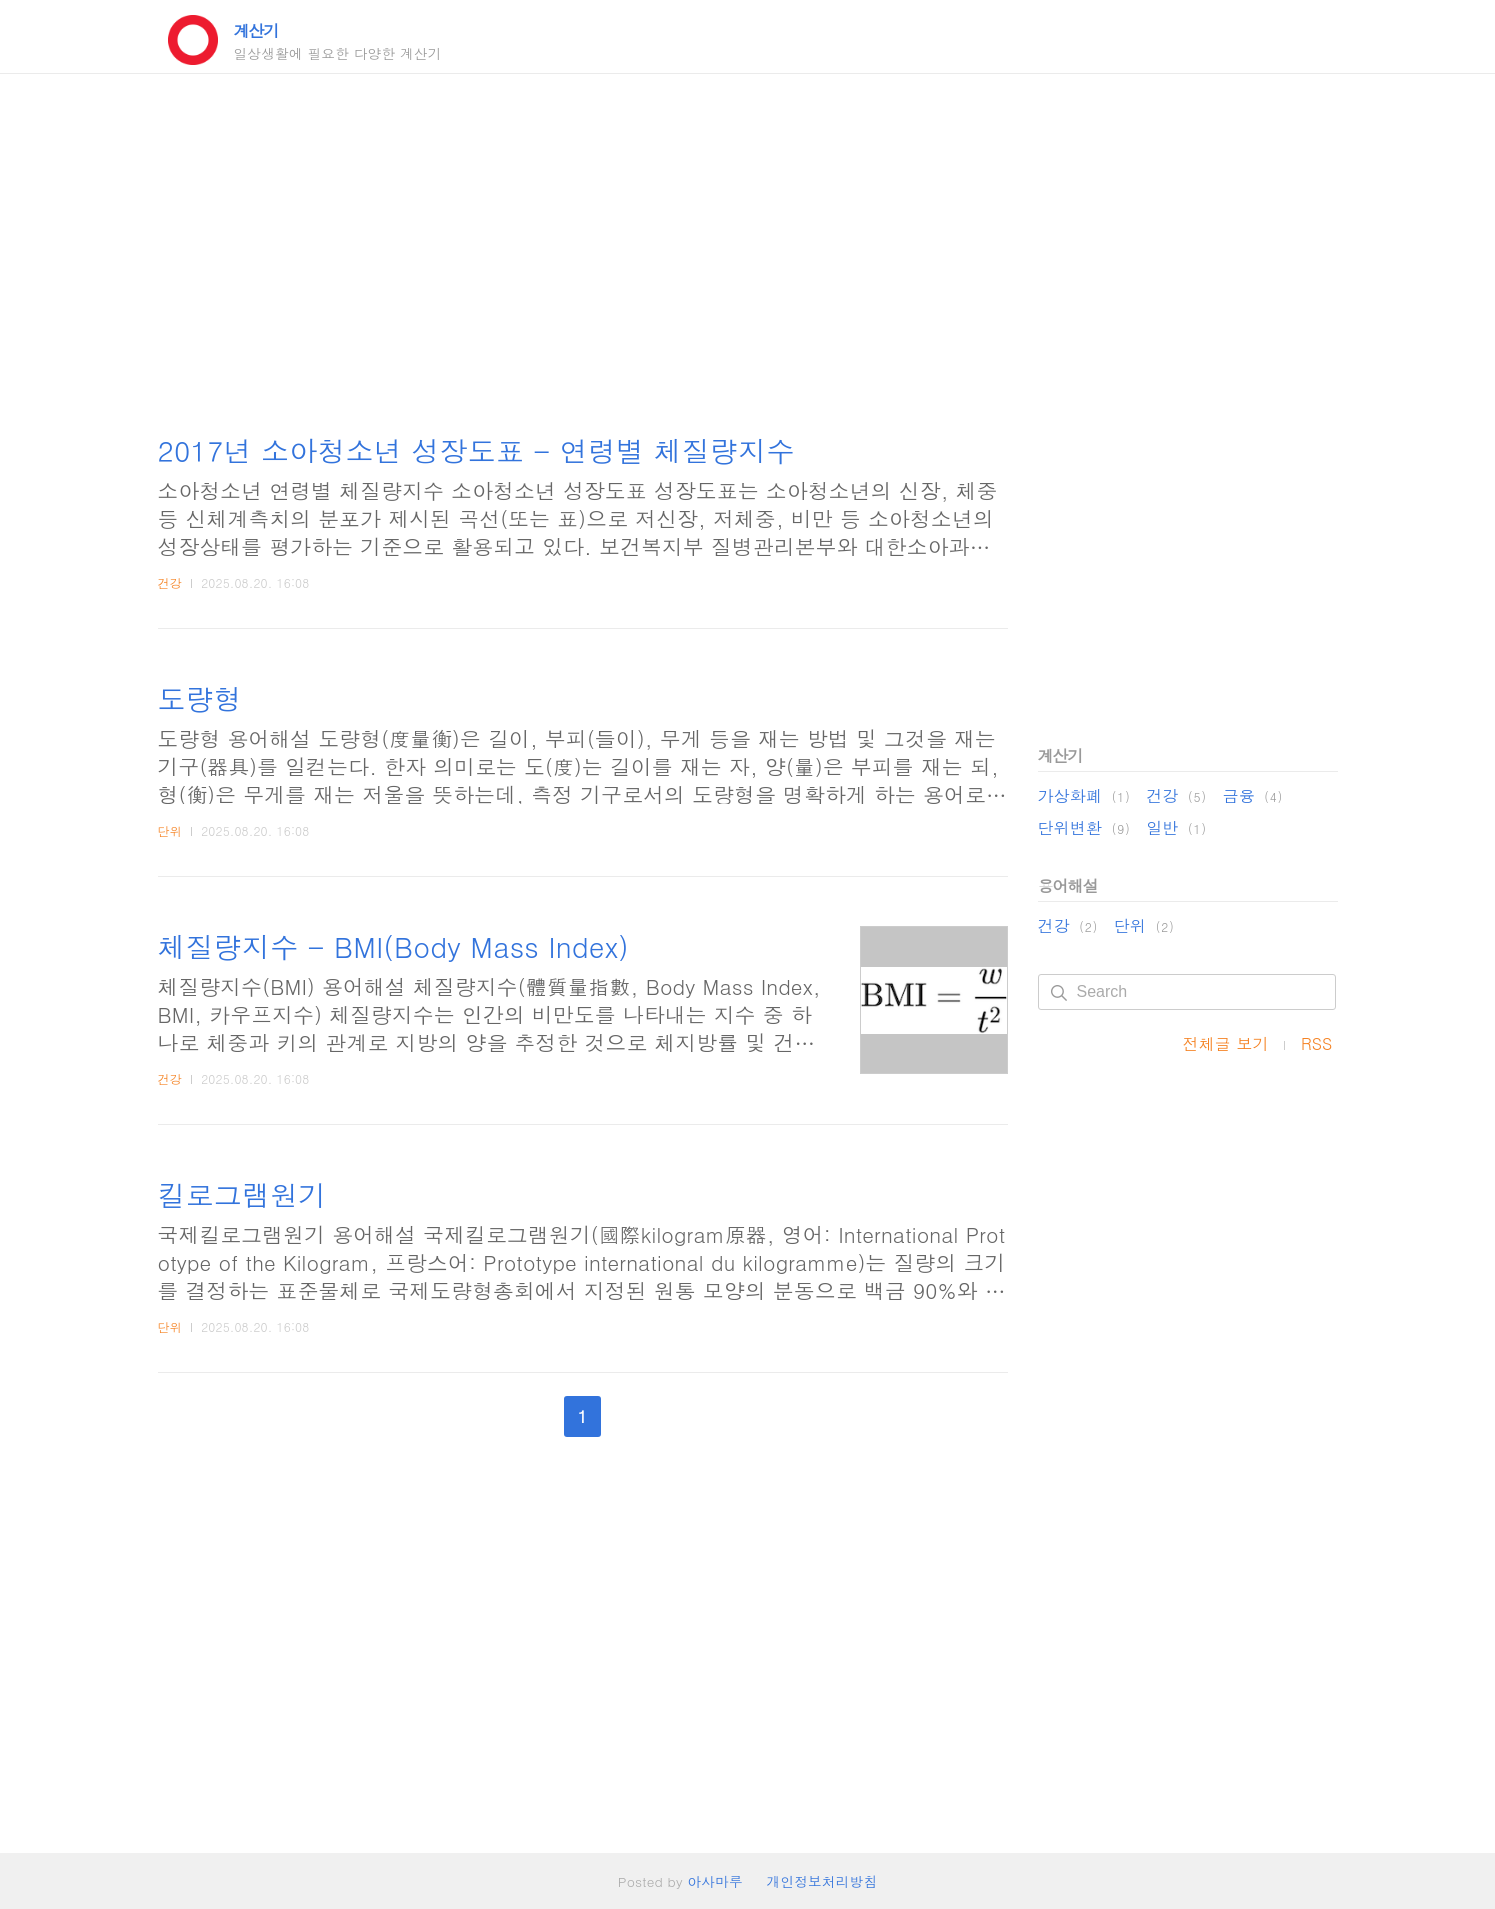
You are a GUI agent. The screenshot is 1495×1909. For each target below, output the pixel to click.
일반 (1176, 827)
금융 (1253, 795)
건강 (170, 582)
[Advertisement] (583, 255)
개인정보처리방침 (822, 1881)
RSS (1317, 1043)
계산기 (256, 30)
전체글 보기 (1226, 1043)
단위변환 (1084, 827)
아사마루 (714, 1881)
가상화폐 (1084, 795)
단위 (170, 830)
